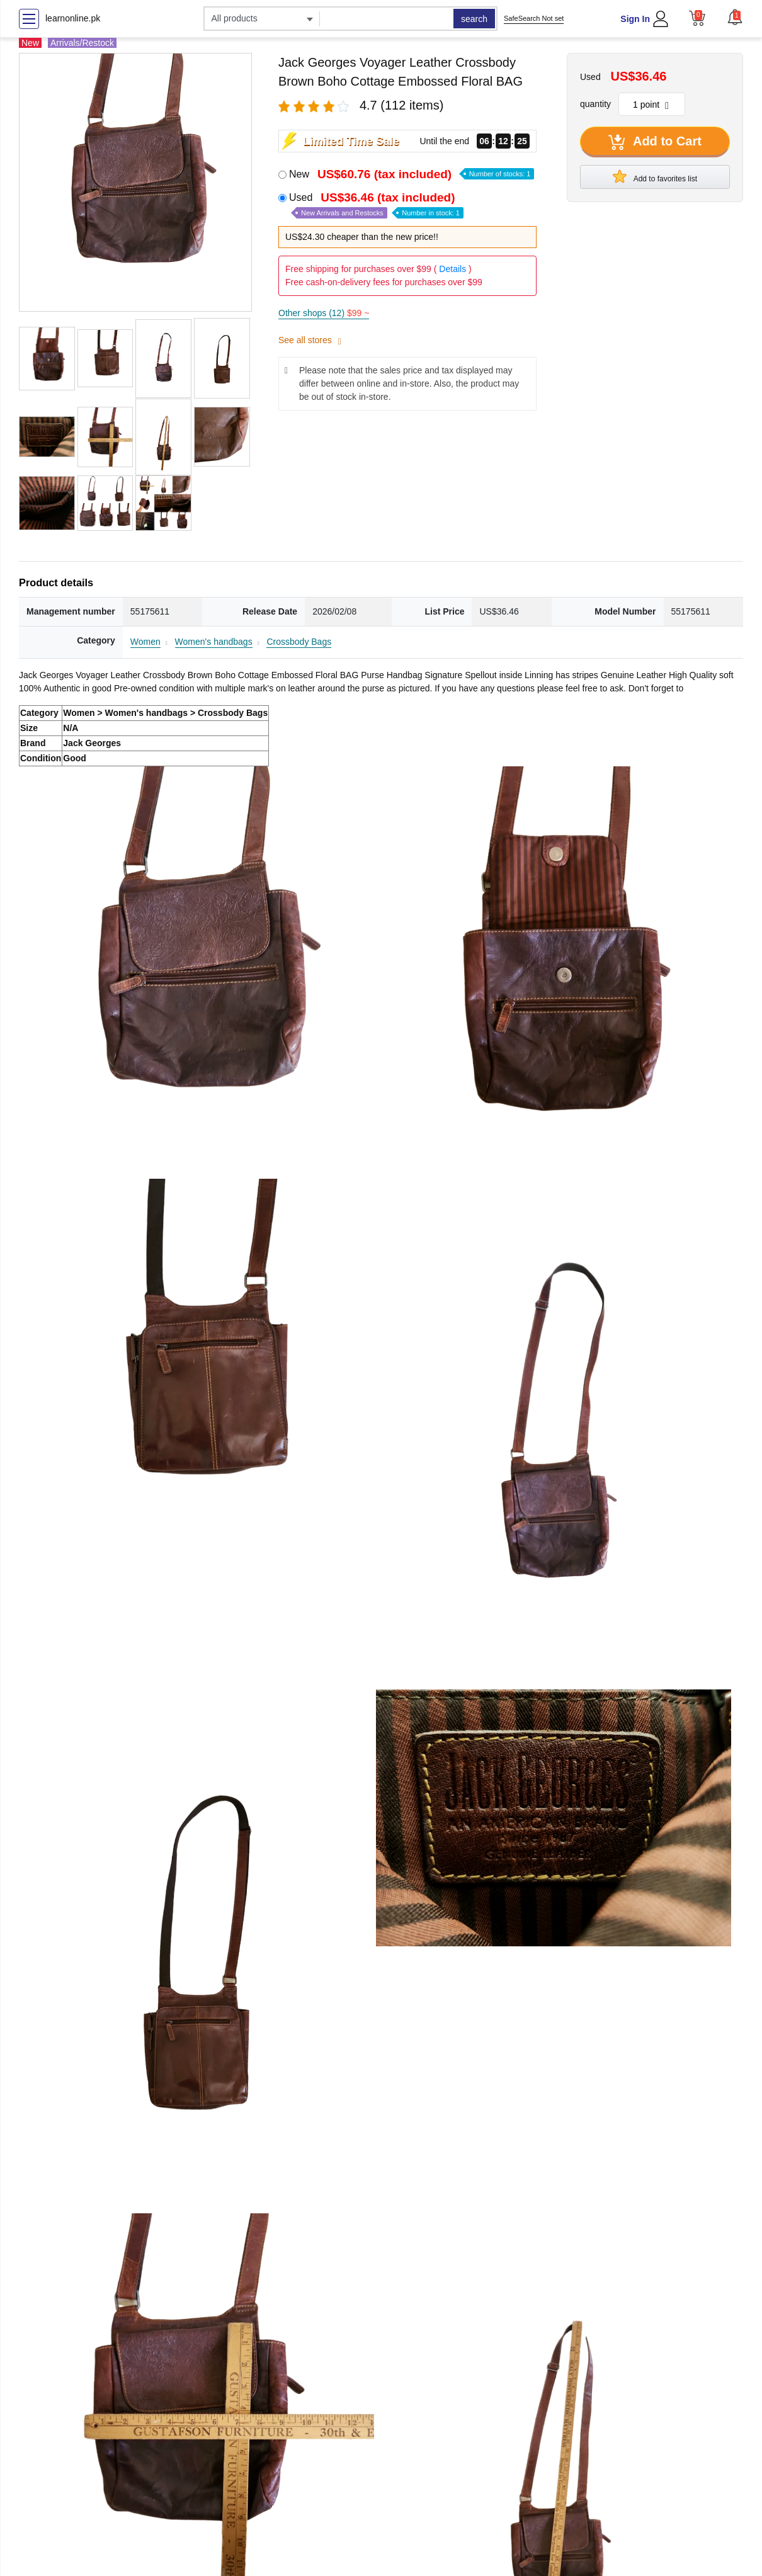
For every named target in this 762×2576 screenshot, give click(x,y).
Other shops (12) (323, 313)
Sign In (635, 19)
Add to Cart (655, 142)
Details (452, 269)
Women (145, 642)
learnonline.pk (72, 18)
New (411, 174)
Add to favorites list (655, 176)
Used (376, 205)
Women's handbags (214, 642)
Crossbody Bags (298, 642)
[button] (735, 17)
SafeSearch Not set (534, 18)
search (474, 19)
